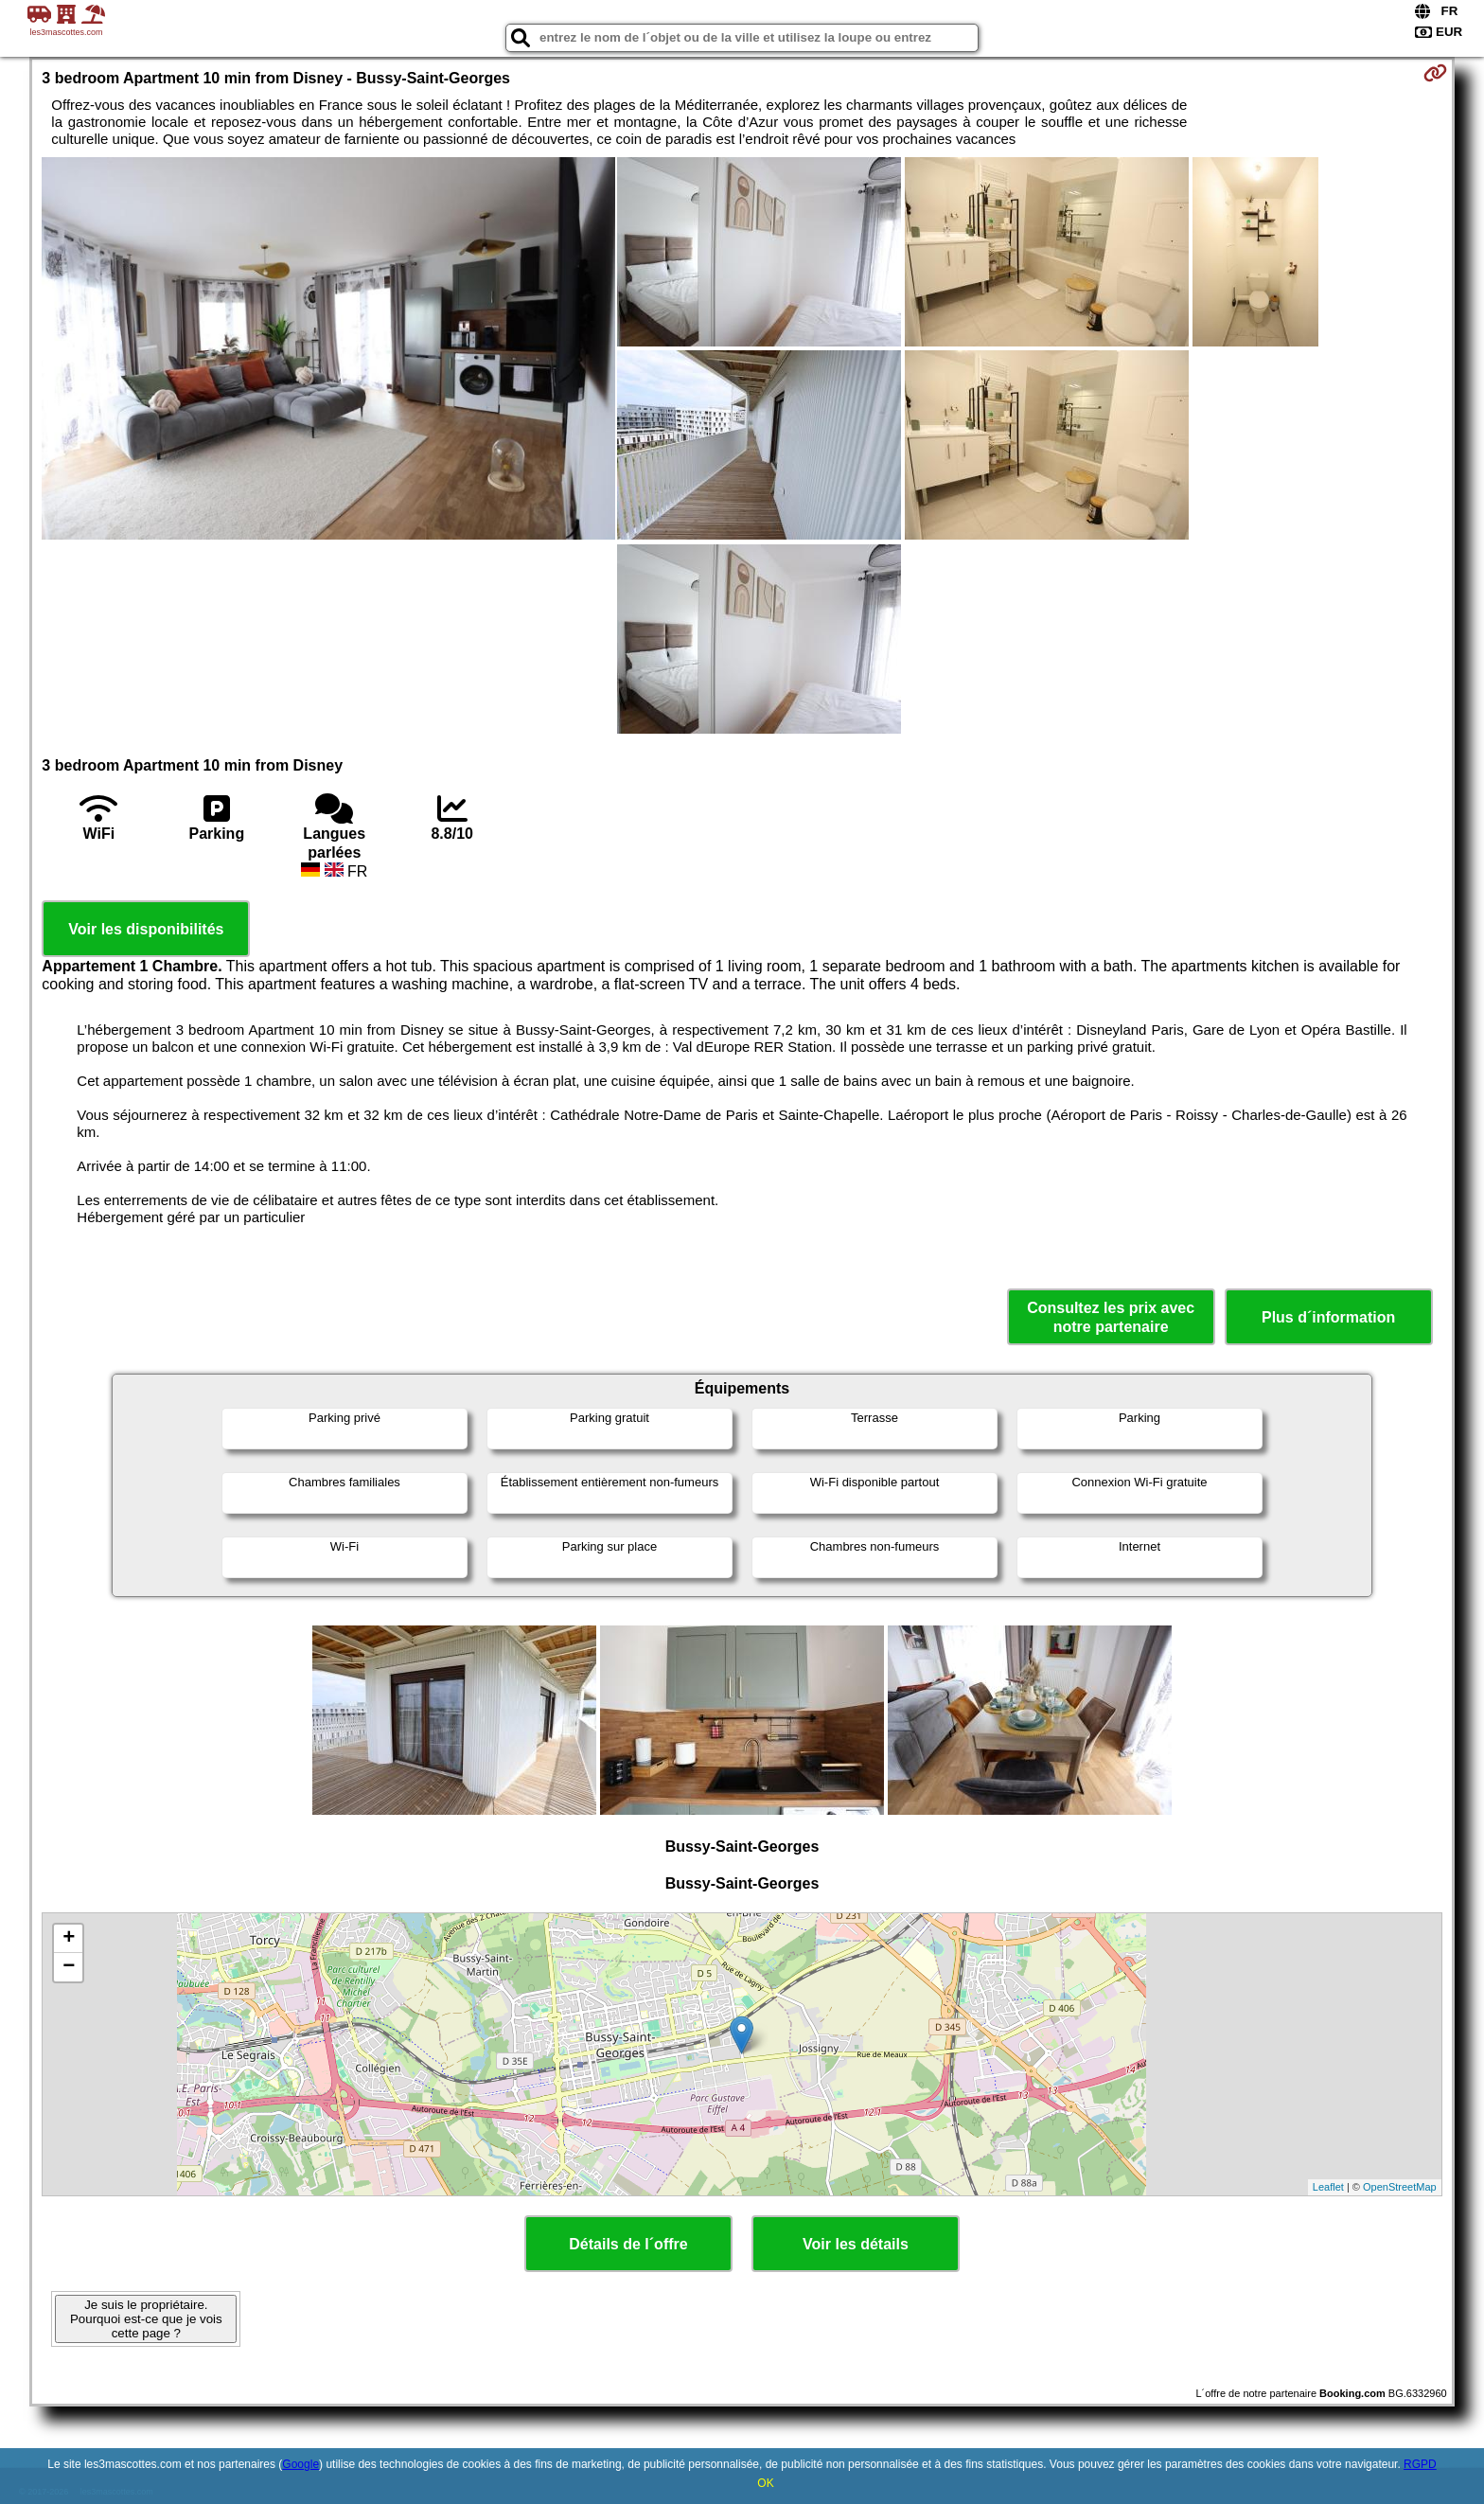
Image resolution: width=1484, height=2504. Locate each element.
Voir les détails (856, 2244)
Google (300, 2464)
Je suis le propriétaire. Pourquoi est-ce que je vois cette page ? (146, 2319)
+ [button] (68, 1939)
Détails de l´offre (628, 2244)
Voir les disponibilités (145, 929)
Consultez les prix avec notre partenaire (1110, 1317)
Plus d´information (1328, 1317)
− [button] (68, 1967)
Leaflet (1328, 2187)
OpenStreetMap (1400, 2187)
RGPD (1420, 2464)
